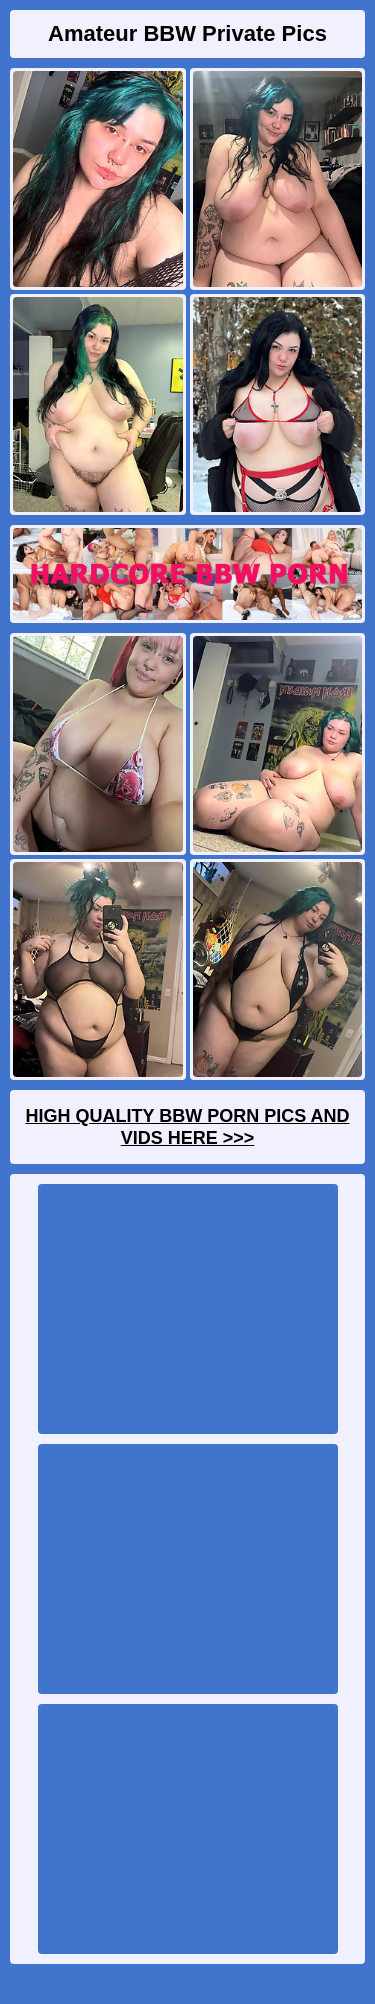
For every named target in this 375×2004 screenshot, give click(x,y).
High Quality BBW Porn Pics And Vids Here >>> (187, 1127)
